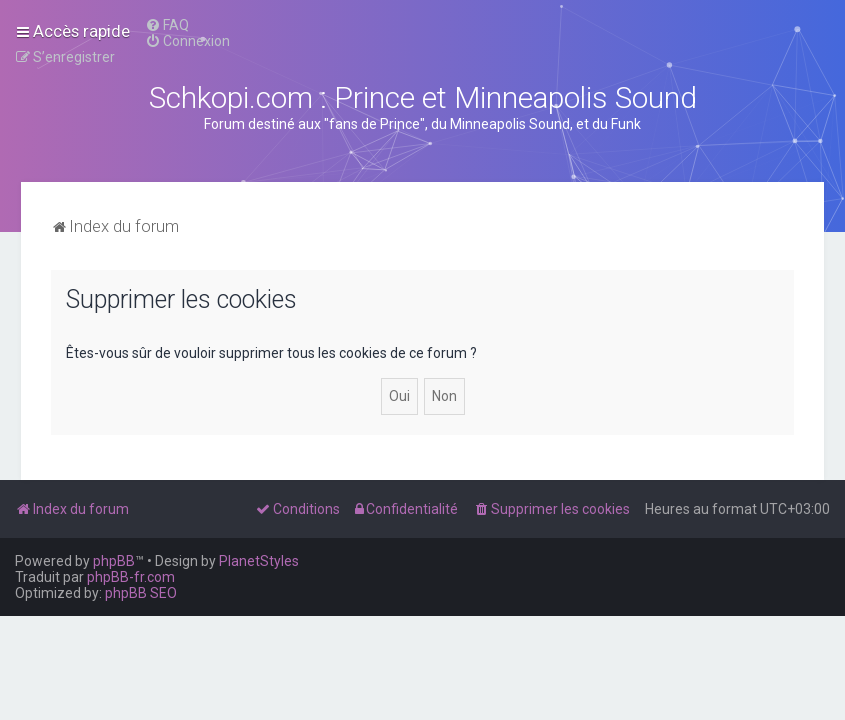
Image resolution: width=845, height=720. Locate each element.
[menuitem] (167, 25)
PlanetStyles (259, 561)
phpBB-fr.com (131, 577)
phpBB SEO (141, 593)
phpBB (114, 561)
